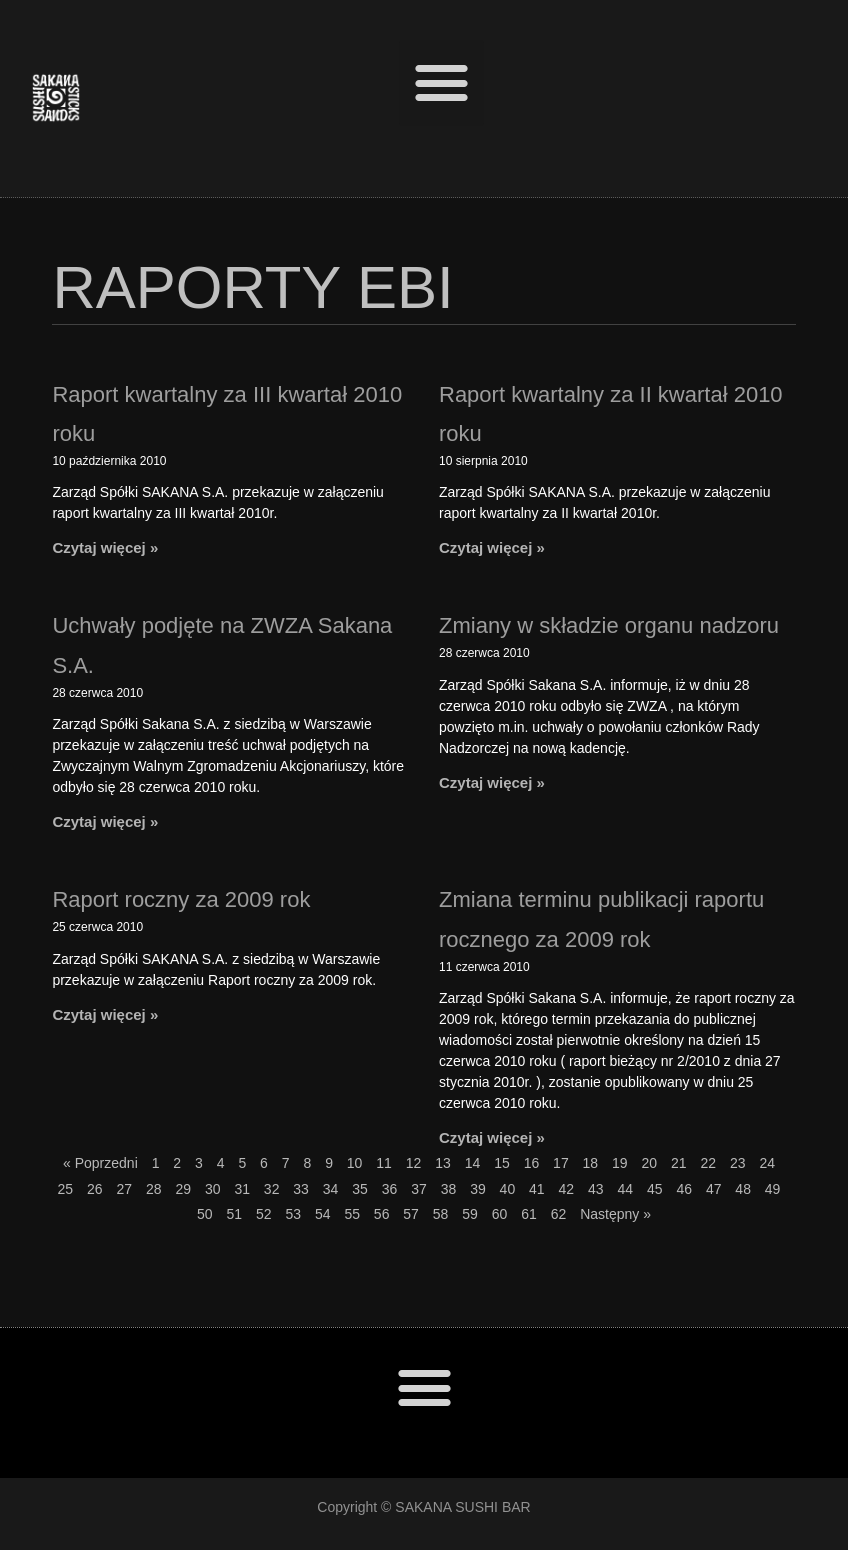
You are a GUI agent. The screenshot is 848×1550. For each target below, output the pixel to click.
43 (596, 1189)
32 (272, 1189)
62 (559, 1214)
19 (620, 1163)
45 (655, 1189)
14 (473, 1163)
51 (235, 1214)
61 (529, 1214)
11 (384, 1163)
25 (66, 1189)
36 (390, 1189)
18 (591, 1163)
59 (470, 1214)
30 (213, 1189)
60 (500, 1214)
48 (743, 1189)
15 (502, 1163)
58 (441, 1214)
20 (650, 1163)
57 (411, 1214)
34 (331, 1189)
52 (264, 1214)
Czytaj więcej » (105, 547)
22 (708, 1163)
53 (293, 1214)
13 (443, 1163)
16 (532, 1163)
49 (773, 1189)
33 (301, 1189)
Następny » (615, 1214)
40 (508, 1189)
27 (125, 1189)
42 (567, 1189)
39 (478, 1189)
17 (561, 1163)
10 (355, 1163)
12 (414, 1163)
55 (352, 1214)
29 (183, 1189)
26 (95, 1189)
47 (714, 1189)
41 (537, 1189)
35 (360, 1189)
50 (205, 1214)
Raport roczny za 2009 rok (181, 899)
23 (738, 1163)
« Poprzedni (100, 1163)
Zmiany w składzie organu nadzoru (609, 625)
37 (419, 1189)
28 (154, 1189)
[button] (442, 83)
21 (679, 1163)
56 (382, 1214)
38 (449, 1189)
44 (625, 1189)
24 (767, 1163)
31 (242, 1189)
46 (684, 1189)
